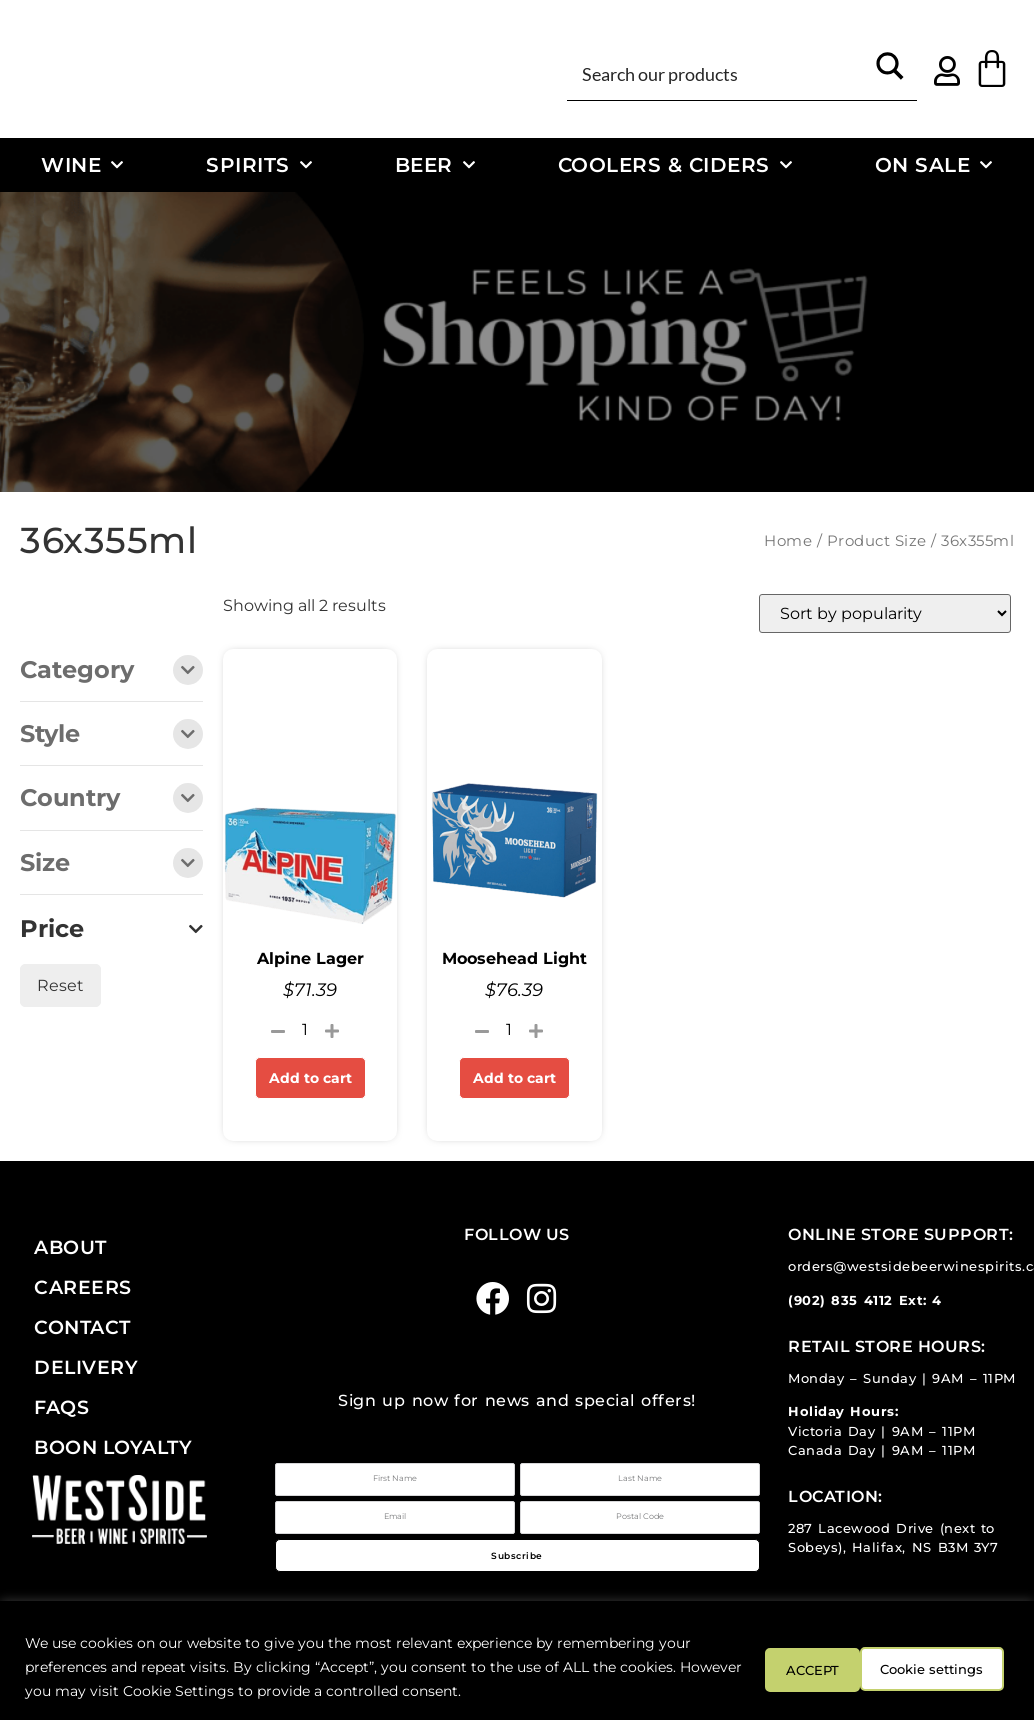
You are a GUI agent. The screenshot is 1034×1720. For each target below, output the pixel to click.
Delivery (86, 1367)
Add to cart (310, 1078)
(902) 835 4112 (840, 1300)
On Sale (934, 165)
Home (788, 541)
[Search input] (719, 73)
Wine (82, 165)
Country (111, 799)
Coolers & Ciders (675, 165)
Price (111, 929)
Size (111, 864)
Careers (83, 1287)
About (70, 1247)
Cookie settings (801, 1667)
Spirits (259, 165)
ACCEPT (952, 1667)
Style (111, 735)
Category (111, 671)
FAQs (61, 1407)
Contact (82, 1327)
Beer (435, 165)
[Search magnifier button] (890, 73)
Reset (60, 985)
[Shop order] (885, 613)
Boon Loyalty (113, 1447)
